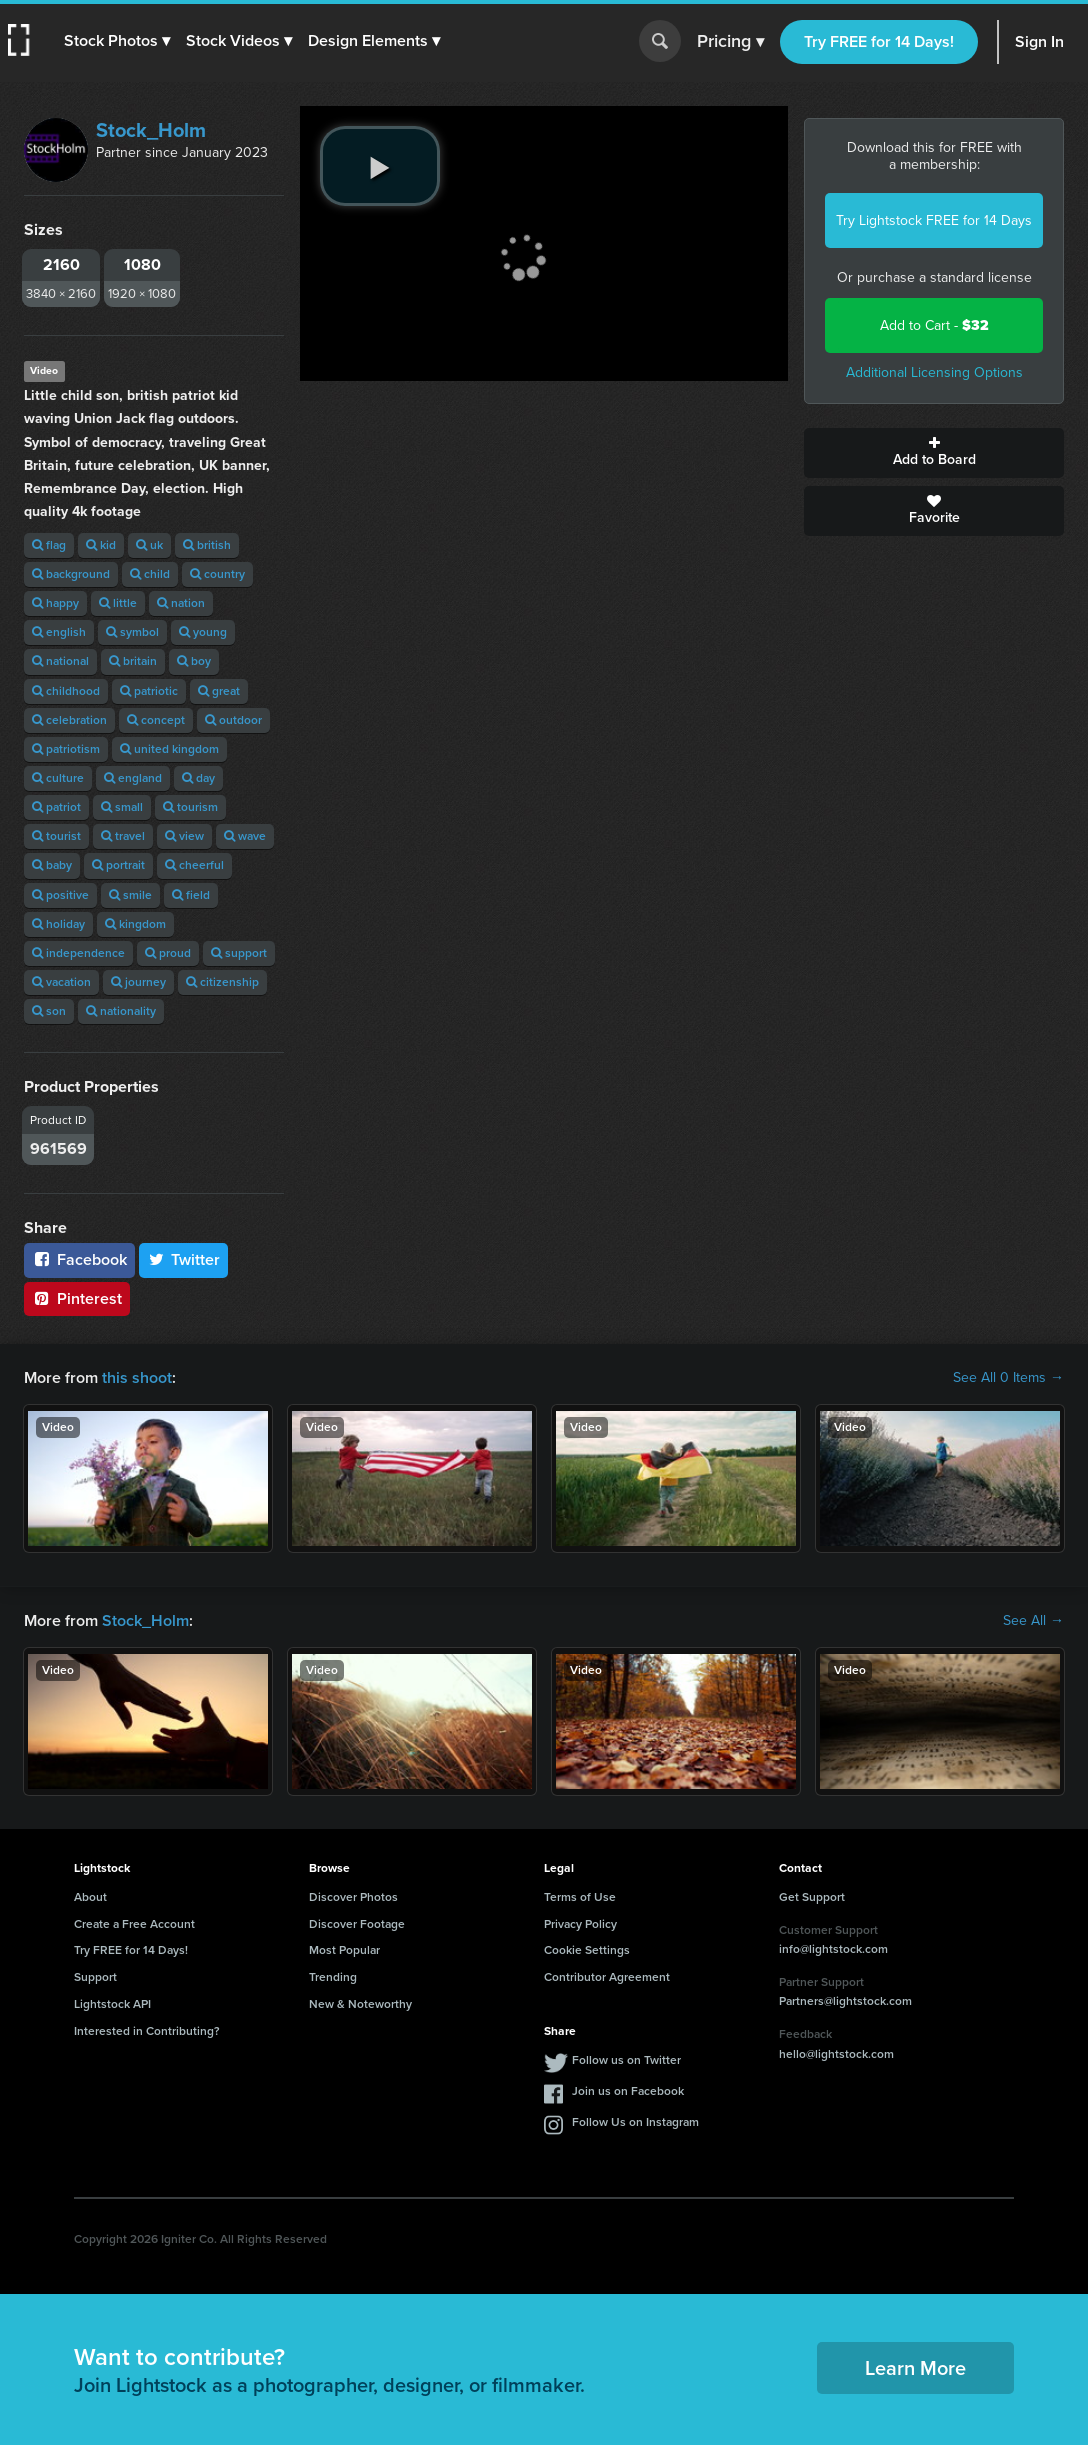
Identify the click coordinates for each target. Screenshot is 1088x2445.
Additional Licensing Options (934, 372)
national (60, 661)
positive (60, 895)
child (150, 574)
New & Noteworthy (360, 2004)
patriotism (66, 749)
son (49, 1011)
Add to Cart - (934, 325)
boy (194, 661)
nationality (121, 1011)
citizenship (222, 982)
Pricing (730, 42)
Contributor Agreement (607, 1977)
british (207, 545)
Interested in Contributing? (147, 2031)
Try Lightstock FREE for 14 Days (934, 220)
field (191, 895)
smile (130, 895)
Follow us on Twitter (626, 2060)
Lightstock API (112, 2004)
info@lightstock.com (833, 1949)
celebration (69, 720)
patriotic (149, 691)
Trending (333, 1977)
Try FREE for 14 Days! (879, 41)
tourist (56, 836)
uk (149, 545)
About (90, 1897)
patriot (56, 807)
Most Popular (344, 1950)
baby (52, 865)
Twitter (184, 1259)
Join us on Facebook (628, 2091)
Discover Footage (357, 1924)
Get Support (812, 1897)
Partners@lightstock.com (845, 2001)
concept (156, 720)
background (71, 574)
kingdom (135, 924)
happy (55, 603)
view (184, 836)
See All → (1033, 1621)
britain (133, 661)
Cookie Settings (587, 1950)
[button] (117, 41)
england (133, 778)
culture (58, 778)
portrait (118, 865)
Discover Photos (353, 1897)
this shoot (137, 1377)
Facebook (79, 1259)
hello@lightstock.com (836, 2054)
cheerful (194, 865)
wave (245, 836)
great (219, 691)
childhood (66, 691)
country (217, 574)
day (198, 778)
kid (101, 545)
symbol (132, 632)
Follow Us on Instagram (635, 2122)
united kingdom (169, 749)
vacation (61, 982)
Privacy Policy (580, 1924)
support (239, 953)
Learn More (915, 2368)
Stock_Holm (151, 130)
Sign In (1039, 41)
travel (123, 836)
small (122, 807)
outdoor (233, 720)
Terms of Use (580, 1897)
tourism (190, 807)
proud (168, 953)
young (203, 632)
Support (95, 1977)
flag (49, 545)
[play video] (380, 166)
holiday (58, 924)
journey (138, 982)
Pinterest (77, 1298)
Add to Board (934, 453)
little (118, 603)
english (59, 632)
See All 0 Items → (1008, 1378)
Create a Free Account (134, 1924)
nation (181, 603)
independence (78, 953)
